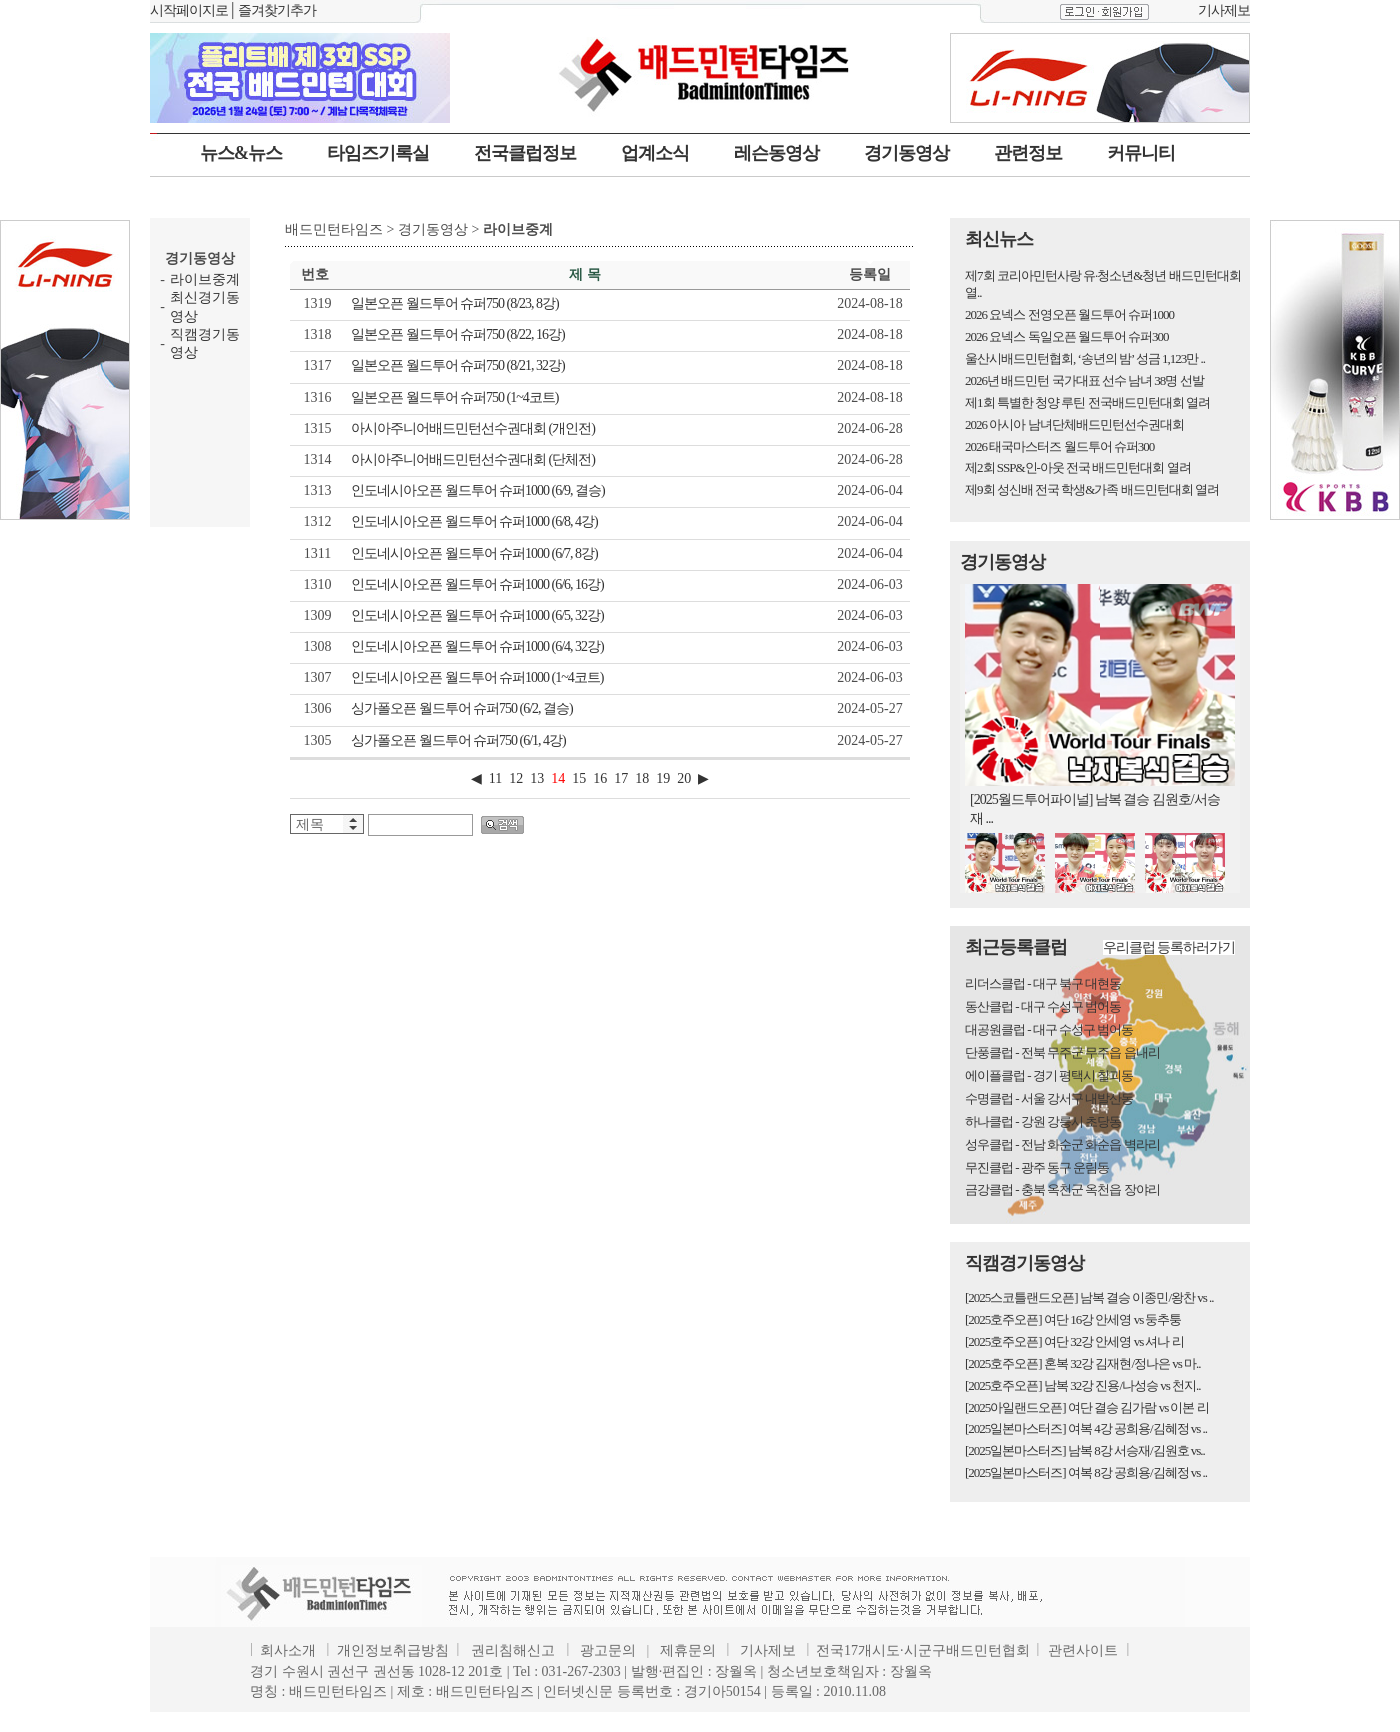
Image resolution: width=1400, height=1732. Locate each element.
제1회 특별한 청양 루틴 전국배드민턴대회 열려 (1087, 402)
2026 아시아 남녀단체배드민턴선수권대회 (1074, 424)
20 (684, 778)
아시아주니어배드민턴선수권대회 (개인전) (473, 428)
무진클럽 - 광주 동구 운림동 (1037, 1167)
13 (537, 778)
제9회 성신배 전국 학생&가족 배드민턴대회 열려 (1092, 489)
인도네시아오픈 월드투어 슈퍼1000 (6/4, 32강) (477, 646)
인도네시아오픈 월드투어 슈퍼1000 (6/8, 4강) (474, 521)
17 (621, 778)
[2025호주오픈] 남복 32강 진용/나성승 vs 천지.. (1083, 1385)
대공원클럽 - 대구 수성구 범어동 (1049, 1029)
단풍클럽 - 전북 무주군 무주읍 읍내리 (1062, 1052)
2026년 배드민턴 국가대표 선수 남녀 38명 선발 (1084, 380)
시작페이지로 (189, 10)
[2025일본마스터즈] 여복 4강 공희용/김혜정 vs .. (1086, 1428)
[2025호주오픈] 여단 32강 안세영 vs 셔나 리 (1074, 1341)
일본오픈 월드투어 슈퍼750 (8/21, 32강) (458, 365)
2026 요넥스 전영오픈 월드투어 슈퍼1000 (1069, 314)
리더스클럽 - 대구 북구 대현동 (1043, 983)
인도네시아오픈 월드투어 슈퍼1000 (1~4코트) (477, 677)
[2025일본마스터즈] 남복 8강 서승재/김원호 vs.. (1085, 1450)
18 (642, 778)
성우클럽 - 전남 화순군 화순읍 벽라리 (1062, 1144)
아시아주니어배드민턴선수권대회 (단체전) (473, 459)
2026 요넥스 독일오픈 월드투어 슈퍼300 (1067, 336)
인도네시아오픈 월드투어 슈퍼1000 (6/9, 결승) (478, 490)
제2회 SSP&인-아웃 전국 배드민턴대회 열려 (1078, 467)
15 (579, 778)
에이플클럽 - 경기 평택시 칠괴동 (1049, 1075)
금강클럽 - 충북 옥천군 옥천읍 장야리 (1062, 1189)
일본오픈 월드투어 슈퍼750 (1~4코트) (454, 397)
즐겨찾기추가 (277, 10)
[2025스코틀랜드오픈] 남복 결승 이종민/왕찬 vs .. (1089, 1297)
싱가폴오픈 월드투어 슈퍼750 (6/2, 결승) (462, 708)
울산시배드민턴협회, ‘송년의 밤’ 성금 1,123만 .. (1085, 358)
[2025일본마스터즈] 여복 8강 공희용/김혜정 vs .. (1086, 1472)
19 (663, 778)
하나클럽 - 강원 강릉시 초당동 (1043, 1121)
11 (495, 778)
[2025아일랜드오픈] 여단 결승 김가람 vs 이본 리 (1087, 1407)
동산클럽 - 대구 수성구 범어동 (1043, 1006)
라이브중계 (205, 279)
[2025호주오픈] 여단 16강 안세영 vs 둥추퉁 (1073, 1319)
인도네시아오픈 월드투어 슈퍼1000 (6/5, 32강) (477, 615)
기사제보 (1224, 10)
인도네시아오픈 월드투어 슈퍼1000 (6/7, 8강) (474, 553)
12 (516, 778)
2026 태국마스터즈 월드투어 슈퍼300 (1059, 446)
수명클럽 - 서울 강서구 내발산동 (1049, 1098)
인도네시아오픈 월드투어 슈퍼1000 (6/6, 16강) (477, 584)
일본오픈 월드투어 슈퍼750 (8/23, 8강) (455, 303)
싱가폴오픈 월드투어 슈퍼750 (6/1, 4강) (458, 740)
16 (600, 778)
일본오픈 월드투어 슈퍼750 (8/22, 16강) (458, 334)
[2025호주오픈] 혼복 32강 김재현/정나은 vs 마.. (1083, 1363)
